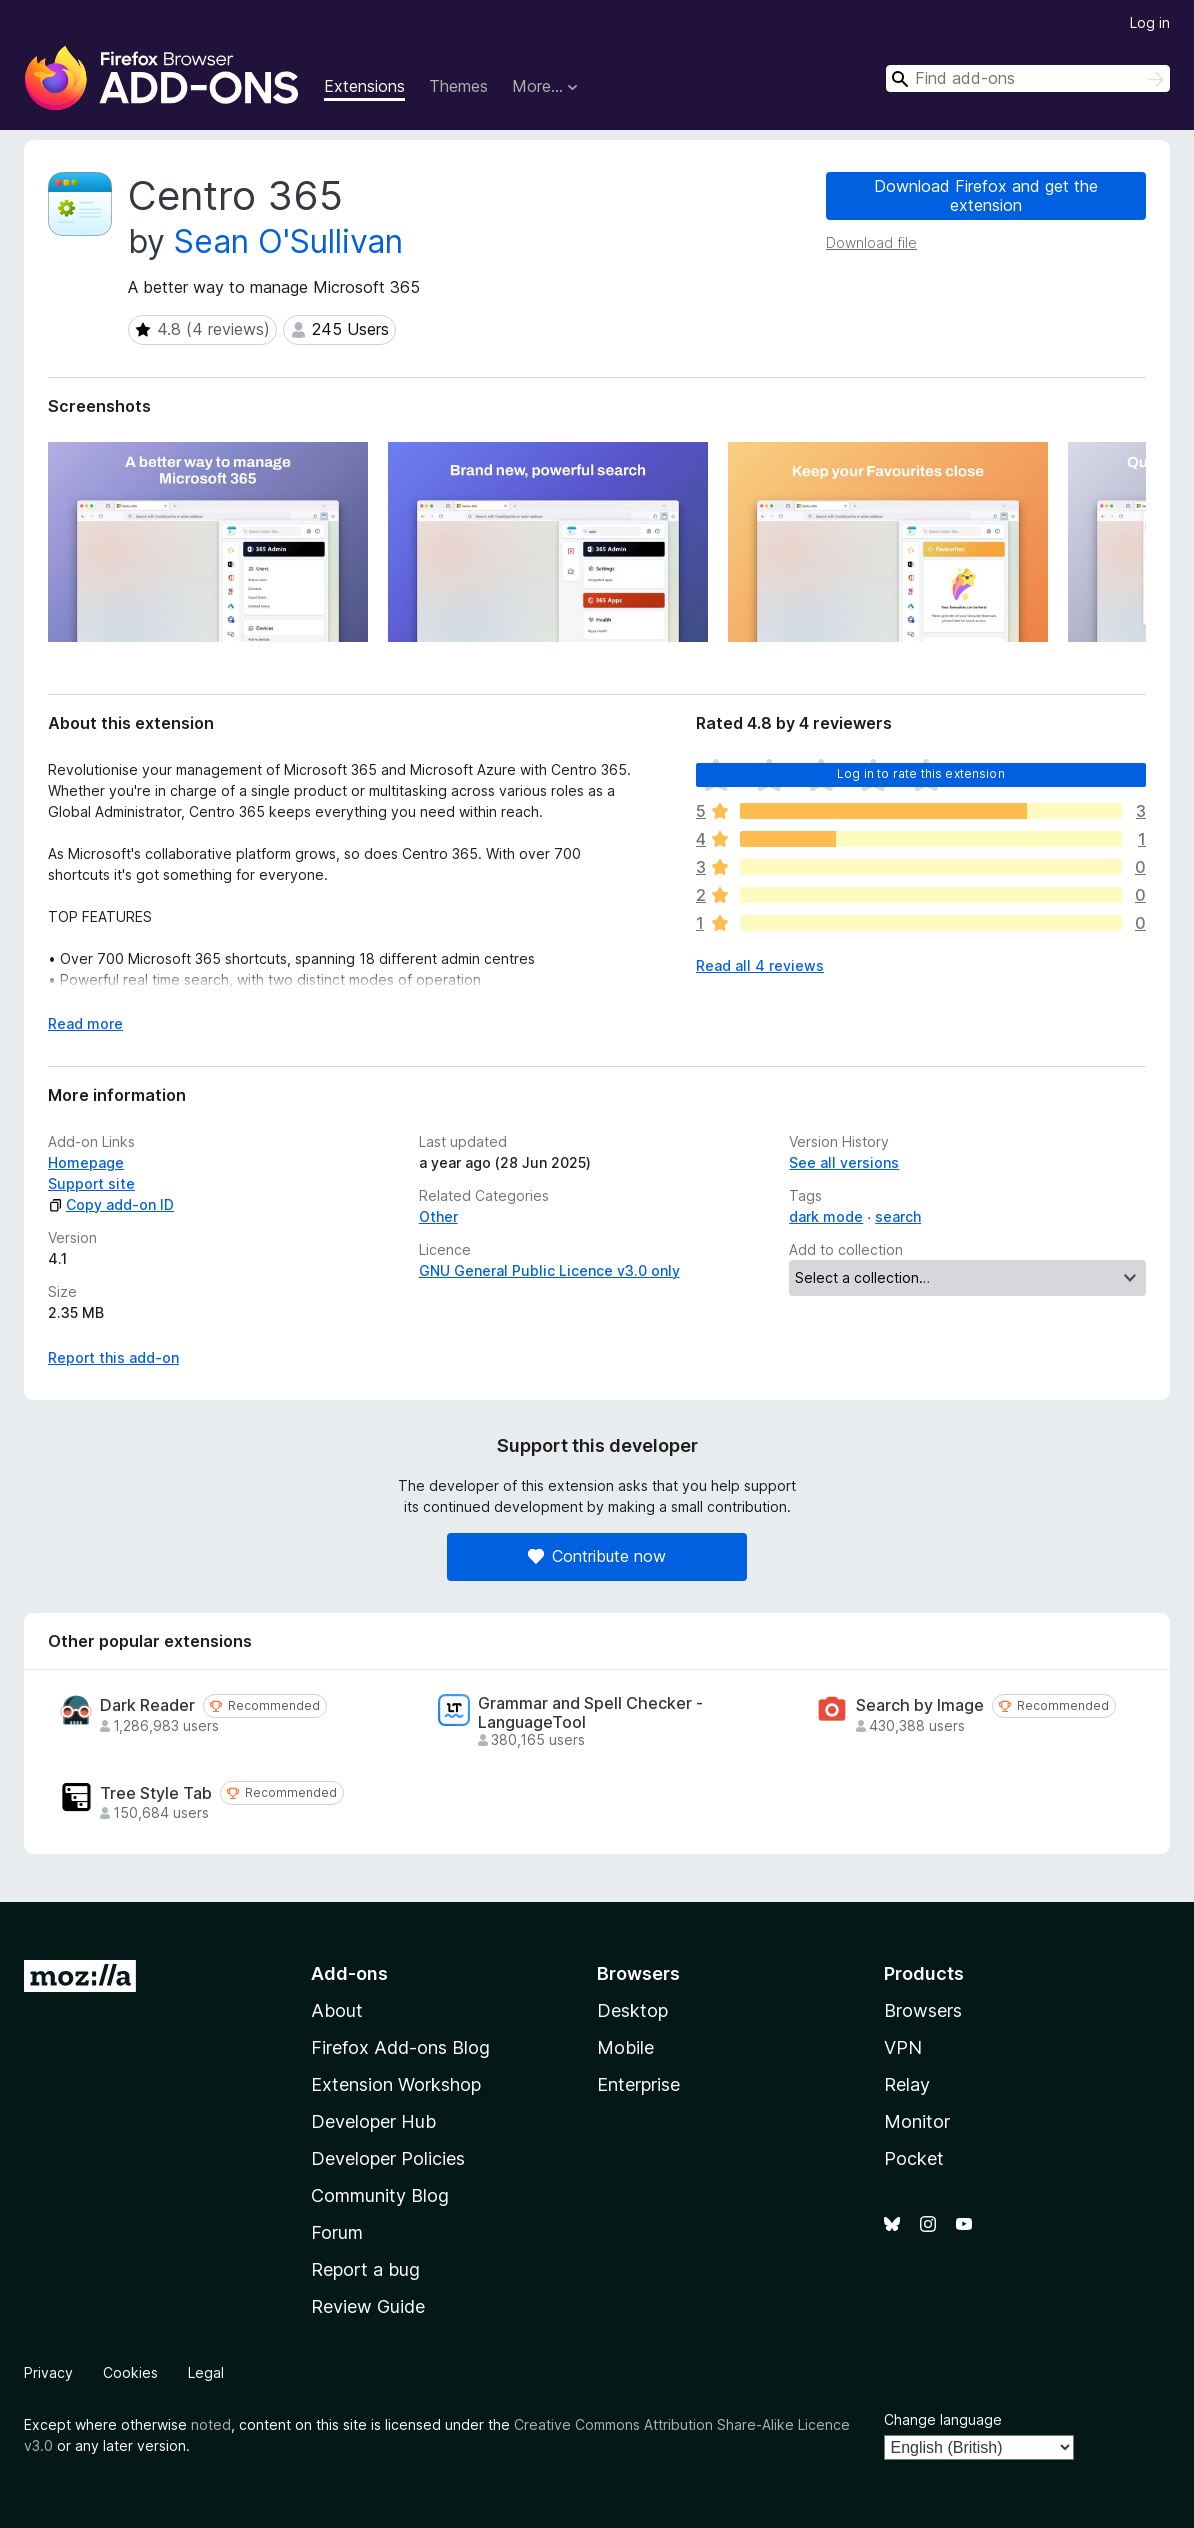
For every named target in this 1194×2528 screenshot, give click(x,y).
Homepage (86, 1162)
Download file (871, 242)
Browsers (923, 2010)
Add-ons (349, 1973)
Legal (206, 2372)
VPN (903, 2047)
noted (211, 2424)
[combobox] (1028, 78)
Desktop (632, 2010)
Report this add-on (113, 1357)
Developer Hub (373, 2121)
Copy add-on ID (111, 1204)
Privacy (48, 2372)
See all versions (844, 1162)
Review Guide (368, 2306)
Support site (91, 1183)
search (898, 1216)
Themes (458, 86)
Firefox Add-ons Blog (400, 2047)
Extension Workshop (396, 2084)
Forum (337, 2232)
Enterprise (638, 2084)
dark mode (826, 1216)
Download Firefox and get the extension (986, 195)
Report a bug (365, 2269)
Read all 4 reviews (760, 965)
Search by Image (920, 1705)
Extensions (364, 86)
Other (438, 1216)
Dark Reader (147, 1705)
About (337, 2010)
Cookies (130, 2372)
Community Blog (380, 2195)
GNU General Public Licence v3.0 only (549, 1270)
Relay (907, 2084)
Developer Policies (388, 2158)
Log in (1150, 22)
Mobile (625, 2047)
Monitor (917, 2121)
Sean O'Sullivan (288, 241)
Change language (943, 2419)
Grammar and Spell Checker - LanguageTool (590, 1713)
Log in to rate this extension (921, 773)
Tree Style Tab (156, 1793)
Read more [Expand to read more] (85, 1023)
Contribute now (597, 1556)
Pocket (914, 2158)
